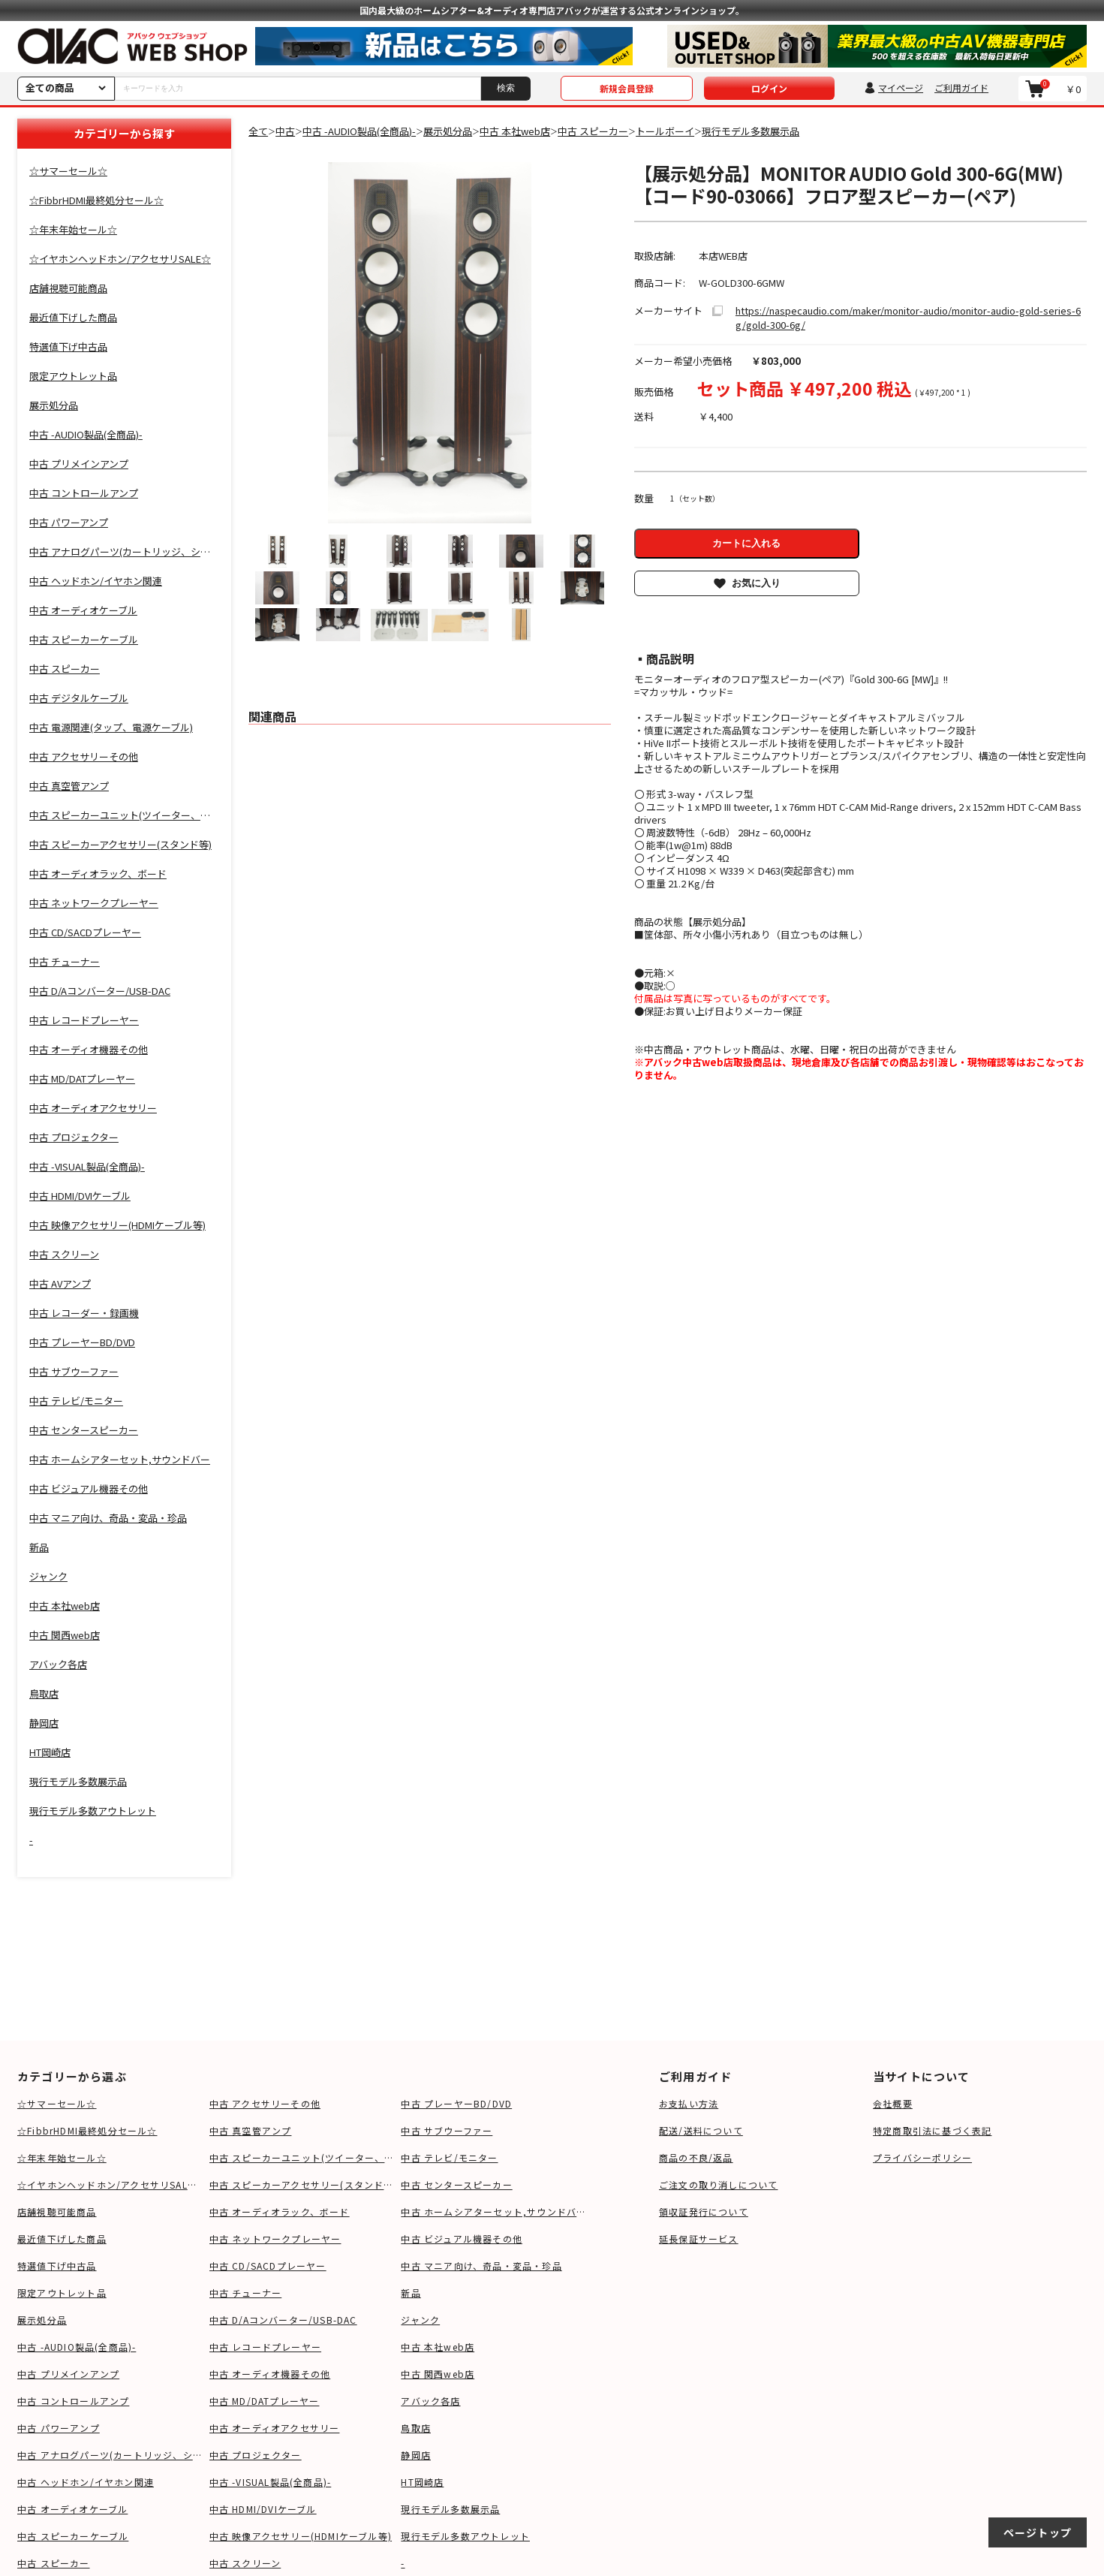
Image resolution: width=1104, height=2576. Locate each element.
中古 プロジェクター (255, 2454)
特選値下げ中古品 (57, 2265)
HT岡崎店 (422, 2481)
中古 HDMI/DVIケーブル (263, 2508)
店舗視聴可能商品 (57, 2211)
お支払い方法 (688, 2103)
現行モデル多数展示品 (450, 2508)
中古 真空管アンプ (250, 2130)
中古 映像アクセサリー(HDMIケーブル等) (300, 2535)
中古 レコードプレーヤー (265, 2346)
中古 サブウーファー (446, 2130)
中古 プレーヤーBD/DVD (456, 2103)
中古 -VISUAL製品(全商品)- (270, 2481)
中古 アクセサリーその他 (264, 2103)
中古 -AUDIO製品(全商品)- (76, 2346)
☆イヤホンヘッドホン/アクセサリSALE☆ (109, 2184)
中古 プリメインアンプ (68, 2373)
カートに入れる (746, 543)
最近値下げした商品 (62, 2238)
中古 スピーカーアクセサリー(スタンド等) (301, 2184)
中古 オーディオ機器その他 (270, 2373)
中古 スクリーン (245, 2562)
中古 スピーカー (53, 2562)
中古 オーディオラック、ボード (279, 2211)
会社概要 (893, 2103)
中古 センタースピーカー (456, 2184)
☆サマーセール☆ (57, 2103)
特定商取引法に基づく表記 (932, 2130)
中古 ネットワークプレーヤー (275, 2238)
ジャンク (420, 2319)
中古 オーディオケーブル (72, 2508)
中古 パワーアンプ (58, 2427)
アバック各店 (430, 2400)
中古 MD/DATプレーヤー (264, 2400)
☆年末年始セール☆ (62, 2157)
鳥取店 (416, 2427)
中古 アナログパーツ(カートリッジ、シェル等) (109, 2454)
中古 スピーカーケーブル (72, 2535)
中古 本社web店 (437, 2346)
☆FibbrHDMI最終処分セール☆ (87, 2130)
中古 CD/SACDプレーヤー (267, 2265)
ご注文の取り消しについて (718, 2184)
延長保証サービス (699, 2238)
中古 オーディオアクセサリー (274, 2427)
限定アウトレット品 (62, 2292)
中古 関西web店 (437, 2373)
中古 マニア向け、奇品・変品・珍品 (481, 2265)
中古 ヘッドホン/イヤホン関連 (85, 2481)
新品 (410, 2292)
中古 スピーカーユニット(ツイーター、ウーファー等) (301, 2157)
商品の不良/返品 (696, 2157)
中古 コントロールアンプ (73, 2400)
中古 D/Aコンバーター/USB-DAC (283, 2319)
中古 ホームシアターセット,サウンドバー (493, 2211)
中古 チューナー (245, 2292)
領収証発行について (703, 2211)
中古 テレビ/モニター (449, 2157)
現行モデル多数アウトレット (465, 2535)
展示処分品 (42, 2319)
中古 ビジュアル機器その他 (461, 2238)
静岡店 (416, 2454)
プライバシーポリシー (922, 2157)
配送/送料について (701, 2130)
